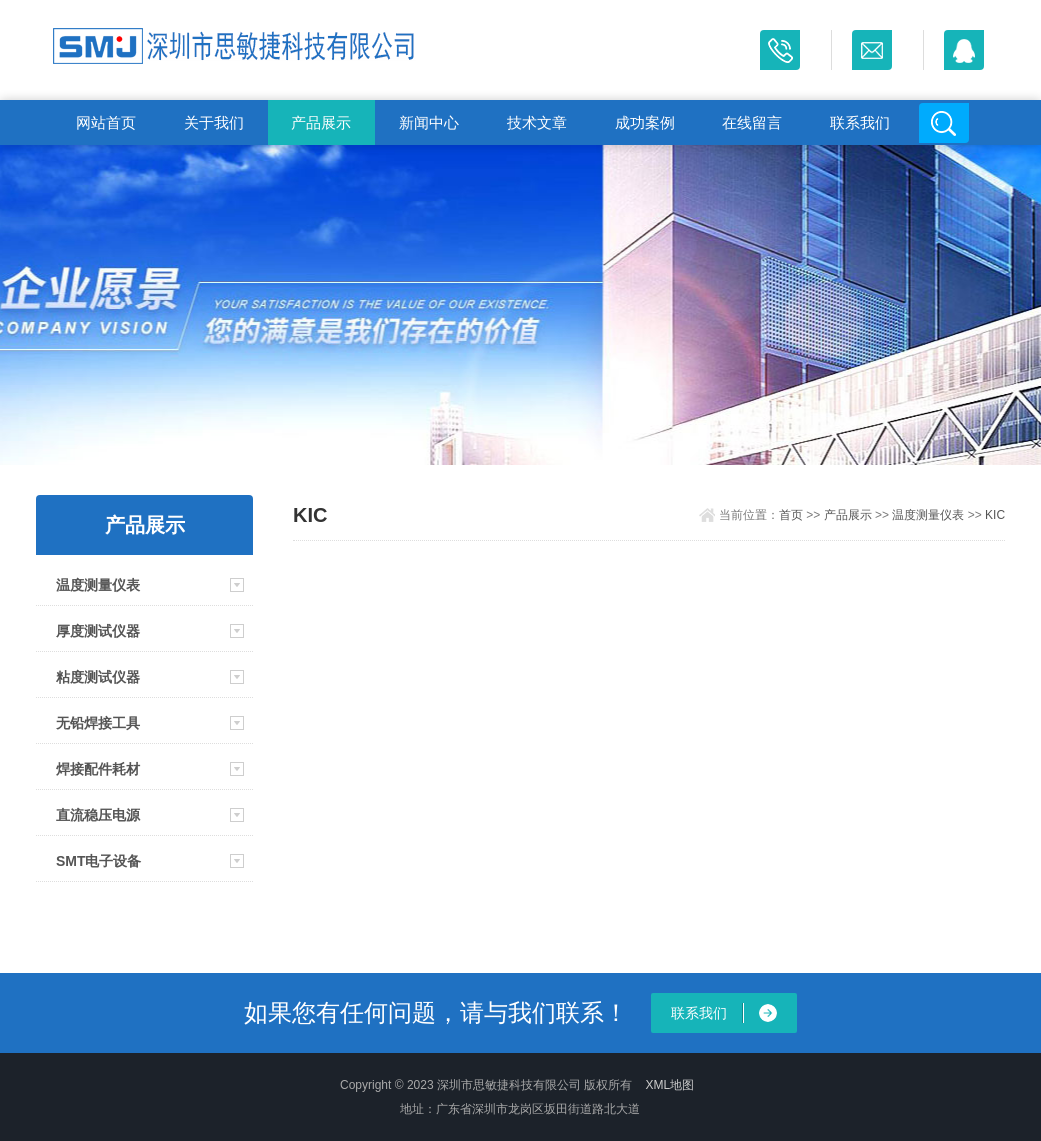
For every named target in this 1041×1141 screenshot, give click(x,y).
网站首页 (106, 122)
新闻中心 (429, 122)
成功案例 (645, 122)
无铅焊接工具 (98, 723)
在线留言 (752, 122)
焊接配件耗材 (98, 769)
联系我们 (860, 122)
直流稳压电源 (98, 815)
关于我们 (214, 122)
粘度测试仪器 (98, 677)
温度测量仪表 (98, 585)
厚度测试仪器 (98, 631)
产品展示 (321, 122)
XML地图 (670, 1085)
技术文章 (537, 122)
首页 (791, 515)
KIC (995, 515)
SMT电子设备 (99, 861)
